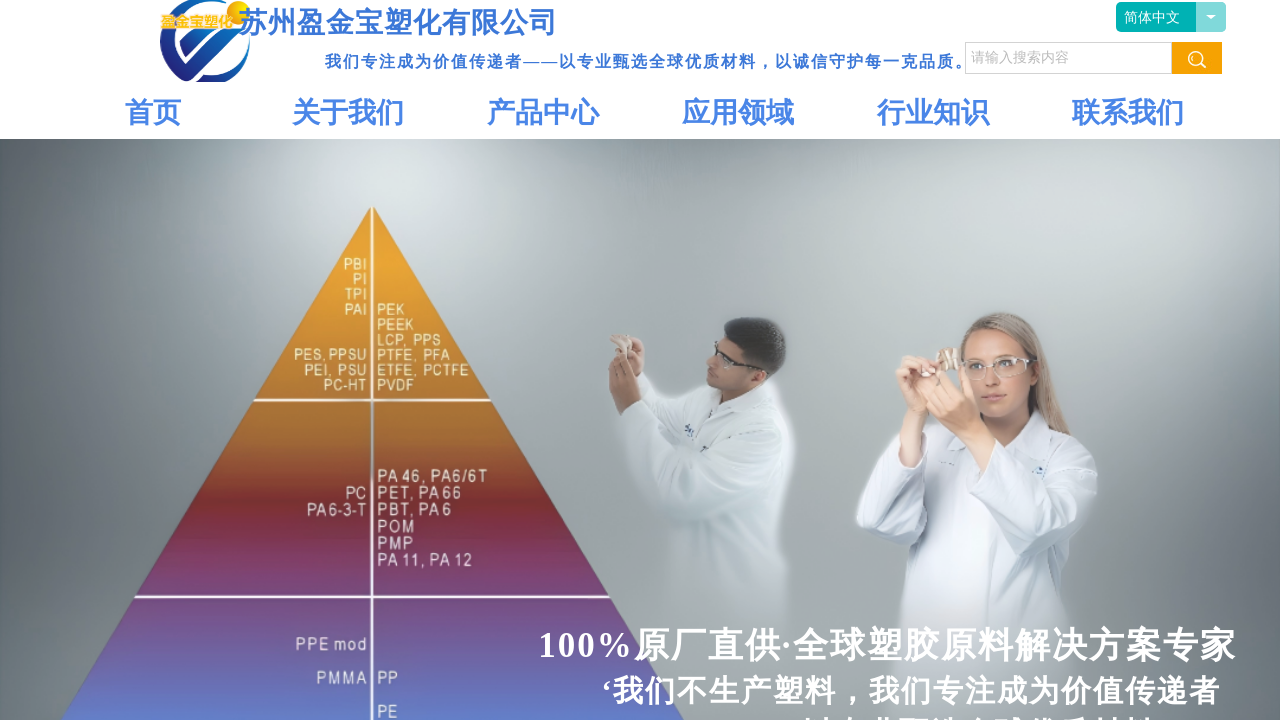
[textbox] (1068, 58)
